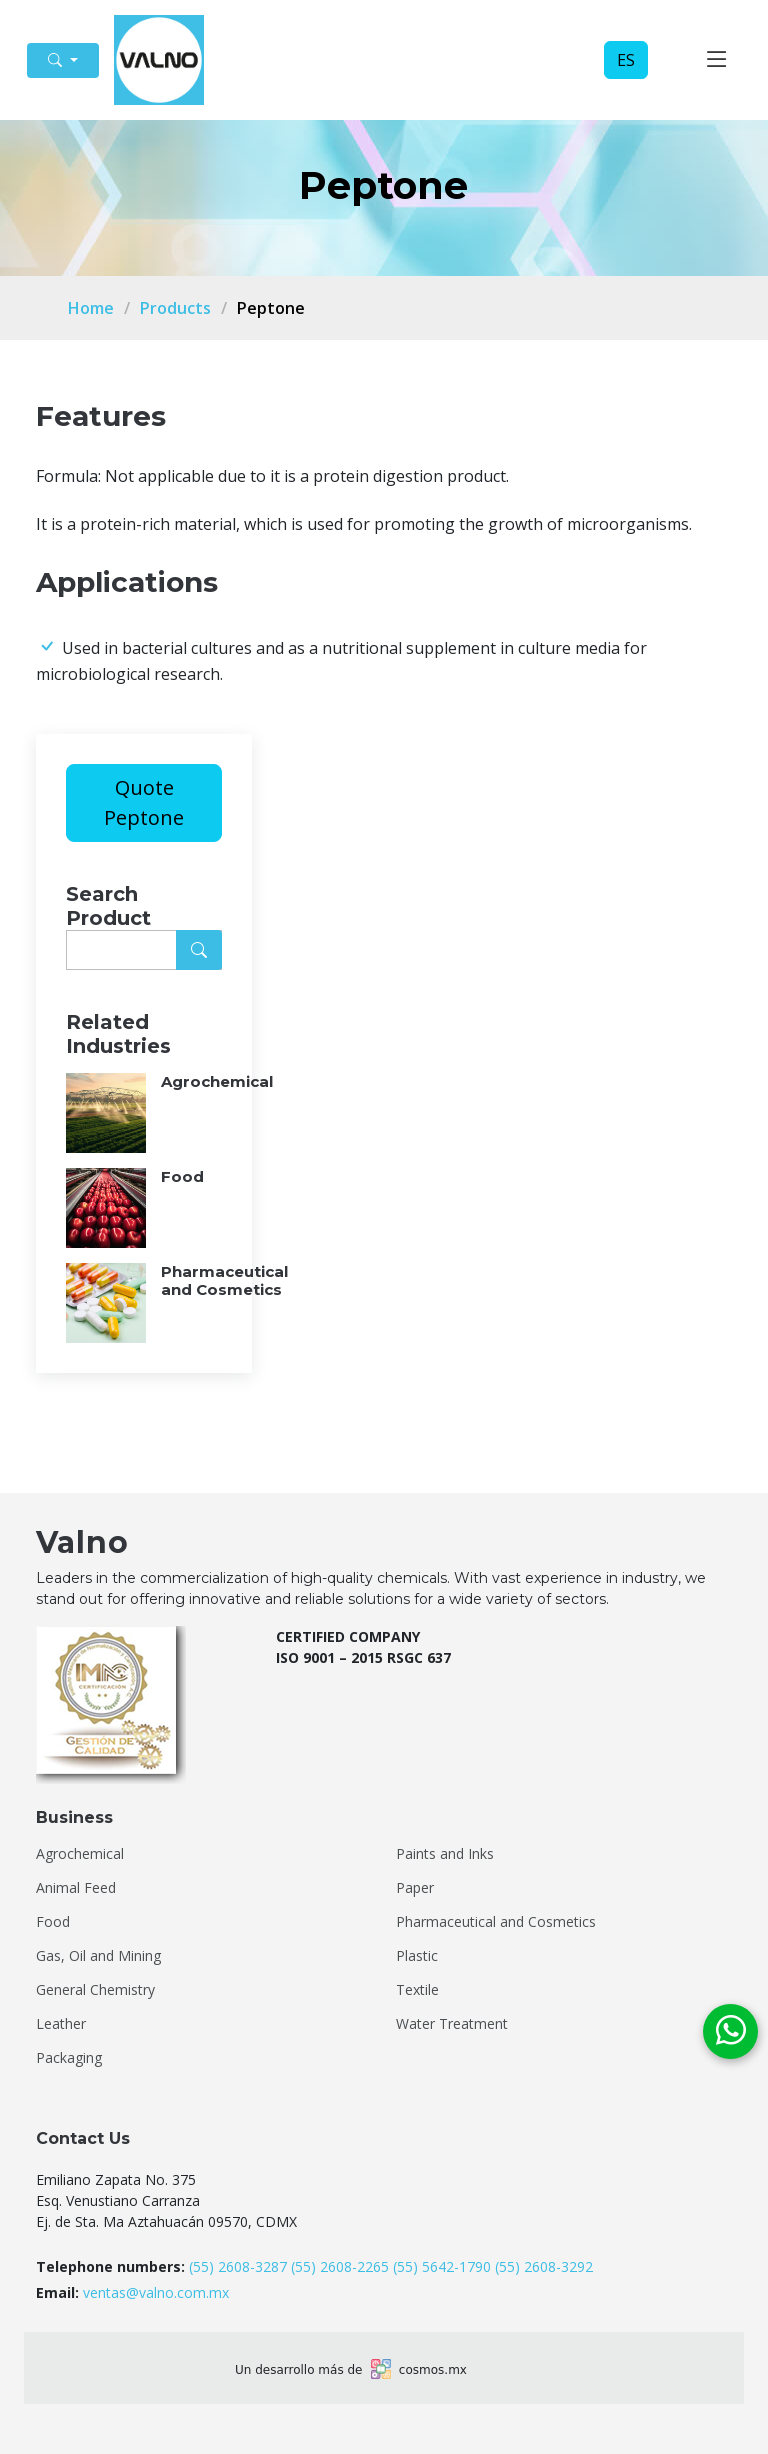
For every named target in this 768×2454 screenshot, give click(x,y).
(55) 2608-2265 (340, 2266)
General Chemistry (95, 1990)
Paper (415, 1888)
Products (175, 308)
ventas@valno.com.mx (156, 2292)
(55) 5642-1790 (442, 2266)
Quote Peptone (144, 802)
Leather (61, 2024)
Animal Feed (76, 1888)
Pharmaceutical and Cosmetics (496, 1922)
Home (91, 308)
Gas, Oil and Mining (98, 1956)
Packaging (69, 2058)
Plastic (417, 1956)
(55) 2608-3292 (544, 2266)
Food (53, 1922)
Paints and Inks (445, 1854)
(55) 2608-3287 (238, 2266)
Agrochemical (80, 1854)
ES (626, 60)
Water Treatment (452, 2024)
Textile (417, 1990)
